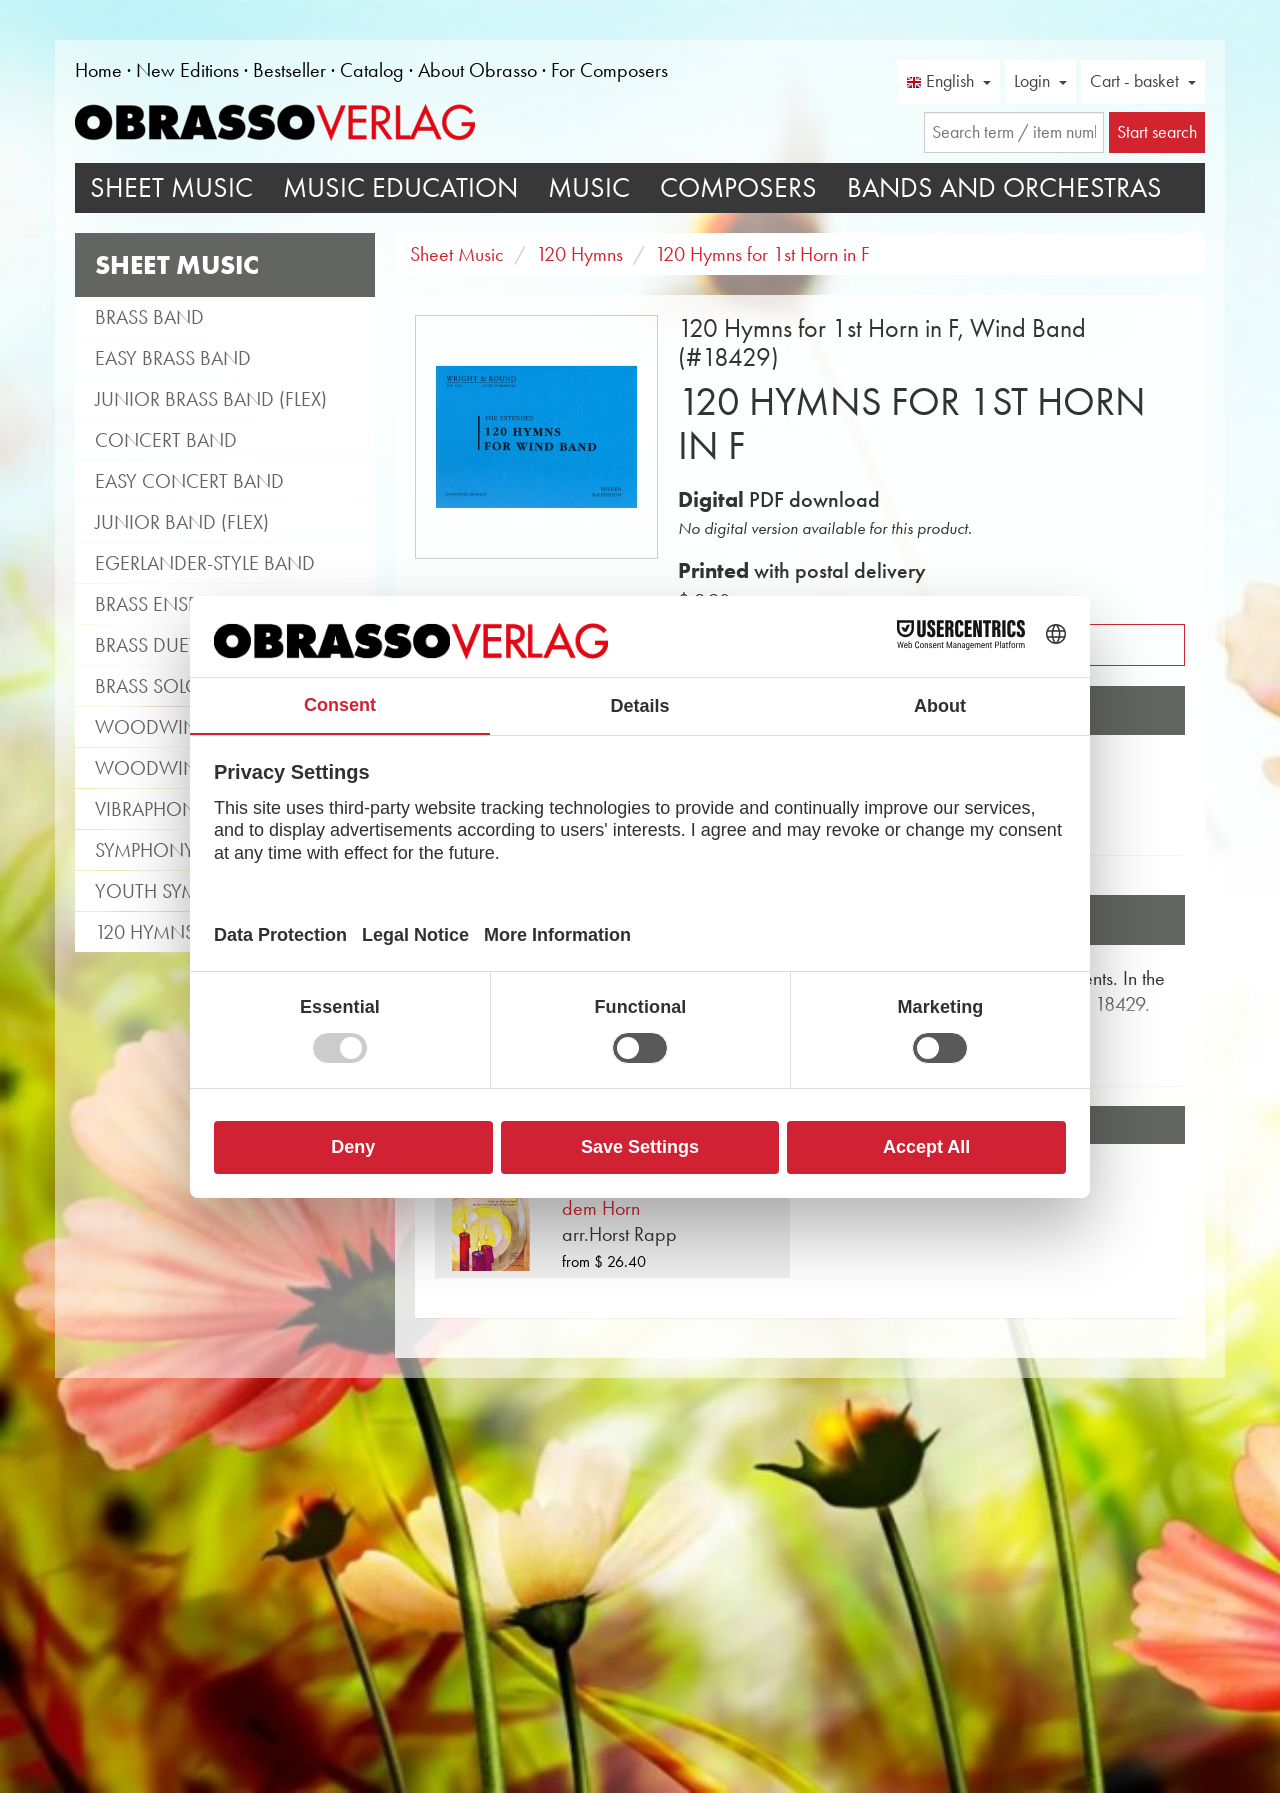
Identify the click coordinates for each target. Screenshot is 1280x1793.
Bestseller (289, 70)
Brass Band (149, 317)
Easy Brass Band (173, 358)
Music (589, 187)
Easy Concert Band (189, 481)
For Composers (609, 70)
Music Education (400, 187)
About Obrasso (477, 70)
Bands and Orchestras (1004, 187)
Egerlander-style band (205, 563)
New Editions (187, 70)
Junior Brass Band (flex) (211, 399)
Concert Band (166, 440)
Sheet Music (171, 187)
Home (98, 70)
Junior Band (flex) (182, 522)
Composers (738, 187)
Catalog (372, 70)
